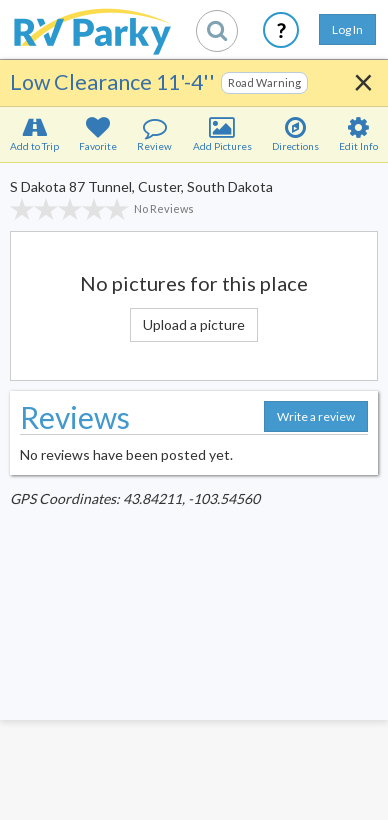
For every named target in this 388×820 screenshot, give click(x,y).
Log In (347, 29)
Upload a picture (194, 324)
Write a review (316, 416)
